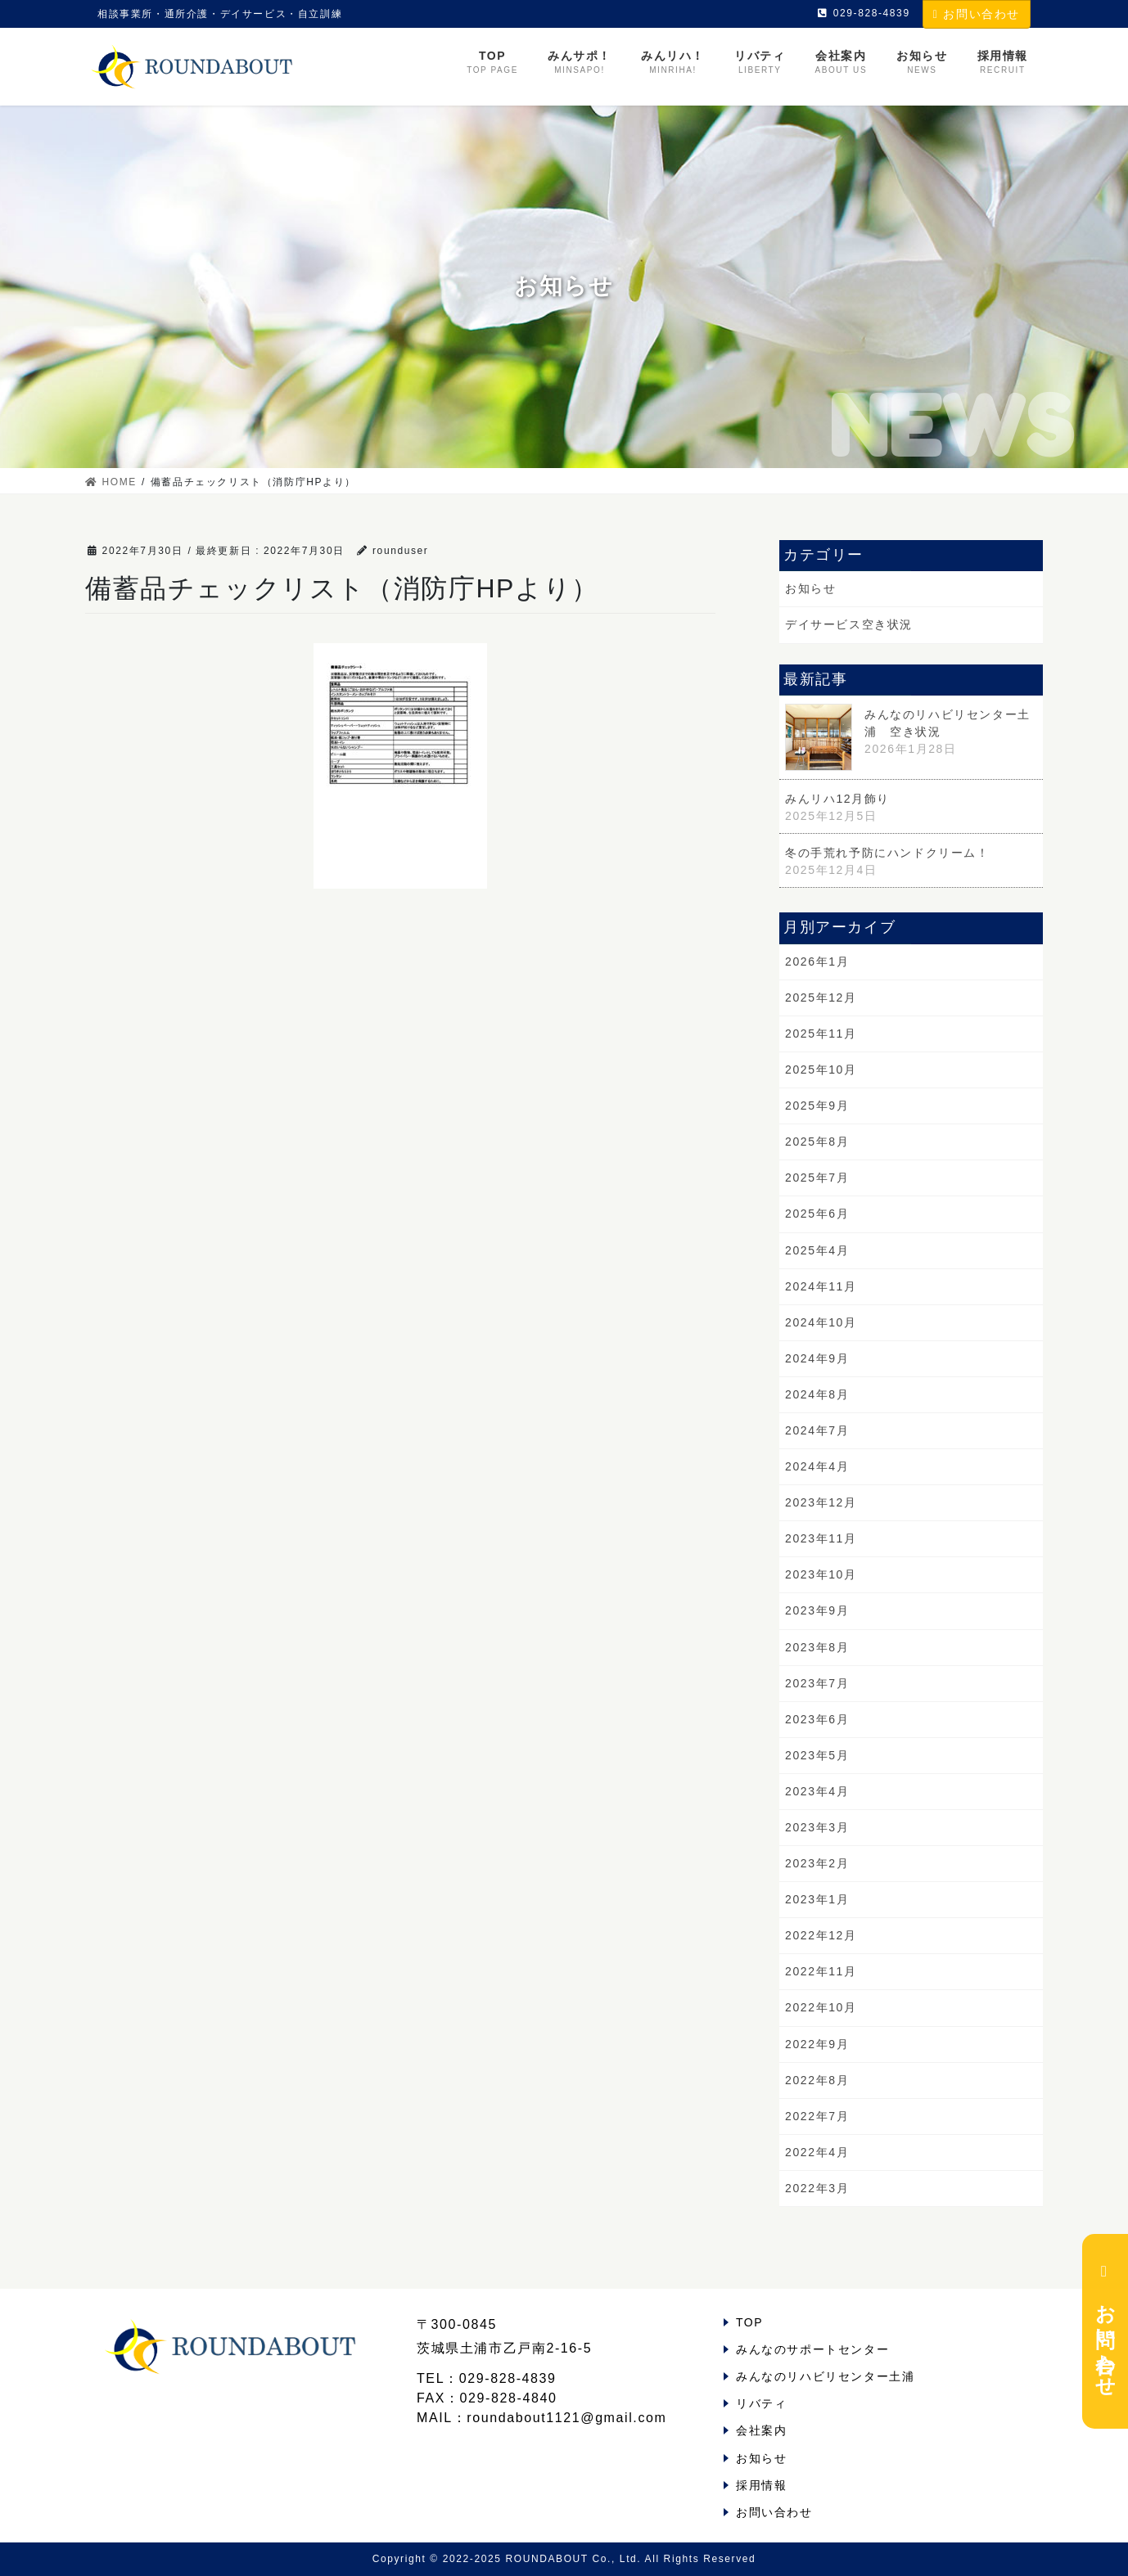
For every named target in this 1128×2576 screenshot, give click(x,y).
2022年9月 (817, 2044)
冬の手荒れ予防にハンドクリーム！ (887, 852)
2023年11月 (821, 1538)
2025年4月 (817, 1250)
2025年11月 (821, 1033)
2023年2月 (817, 1863)
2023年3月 (817, 1827)
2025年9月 (817, 1105)
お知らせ (810, 588)
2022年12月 (821, 1935)
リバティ (761, 2403)
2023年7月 (817, 1683)
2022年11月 (821, 1971)
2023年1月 (817, 1899)
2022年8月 (817, 2080)
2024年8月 (817, 1394)
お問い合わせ (976, 13)
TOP (749, 2322)
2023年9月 (817, 1610)
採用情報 (761, 2485)
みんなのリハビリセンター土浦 (825, 2376)
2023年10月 (821, 1574)
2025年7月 (817, 1177)
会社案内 (761, 2430)
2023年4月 (817, 1791)
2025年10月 (821, 1069)
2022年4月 (817, 2152)
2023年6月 (817, 1719)
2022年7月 (817, 2116)
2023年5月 (817, 1755)
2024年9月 (817, 1358)
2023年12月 (821, 1502)
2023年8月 (817, 1647)
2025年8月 (817, 1141)
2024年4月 (817, 1466)
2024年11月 (821, 1286)
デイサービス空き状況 (849, 624)
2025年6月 (817, 1213)
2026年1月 (817, 961)
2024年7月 (817, 1430)
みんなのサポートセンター (812, 2349)
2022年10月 (821, 2007)
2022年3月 (817, 2188)
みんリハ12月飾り (837, 798)
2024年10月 (821, 1322)
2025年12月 (821, 997)
